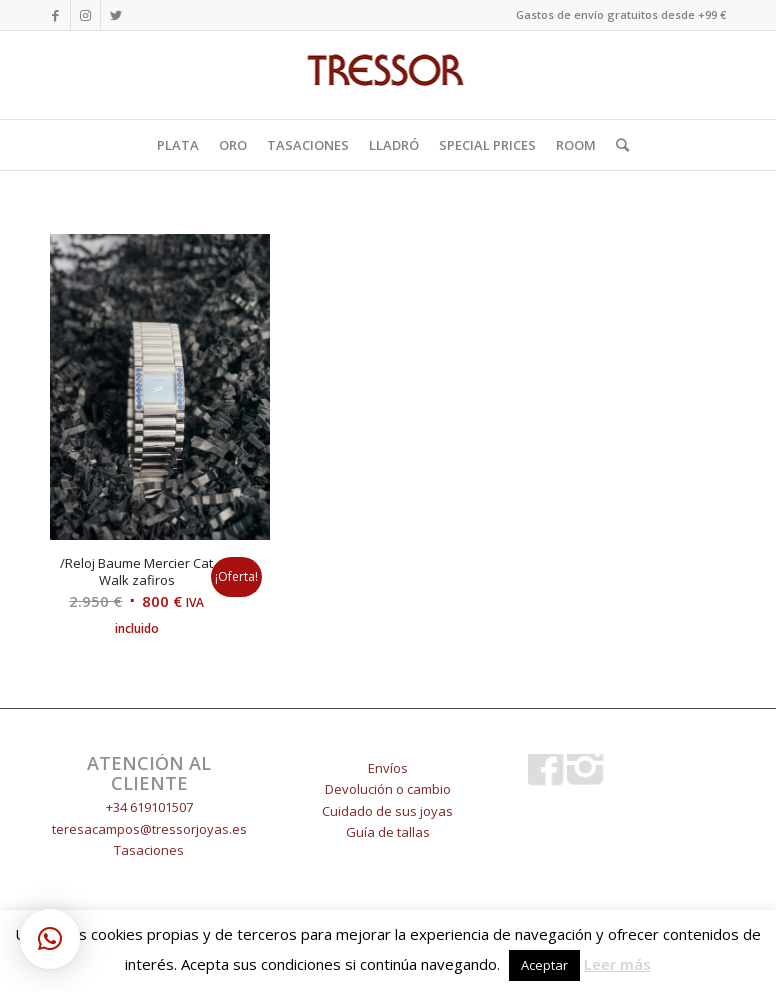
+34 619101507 (149, 807)
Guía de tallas (388, 832)
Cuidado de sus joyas (387, 811)
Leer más (617, 964)
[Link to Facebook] (55, 15)
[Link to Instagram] (85, 15)
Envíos (388, 768)
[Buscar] (617, 145)
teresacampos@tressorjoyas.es (149, 829)
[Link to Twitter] (116, 15)
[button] (50, 939)
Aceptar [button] (544, 965)
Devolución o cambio (388, 789)
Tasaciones (149, 850)
